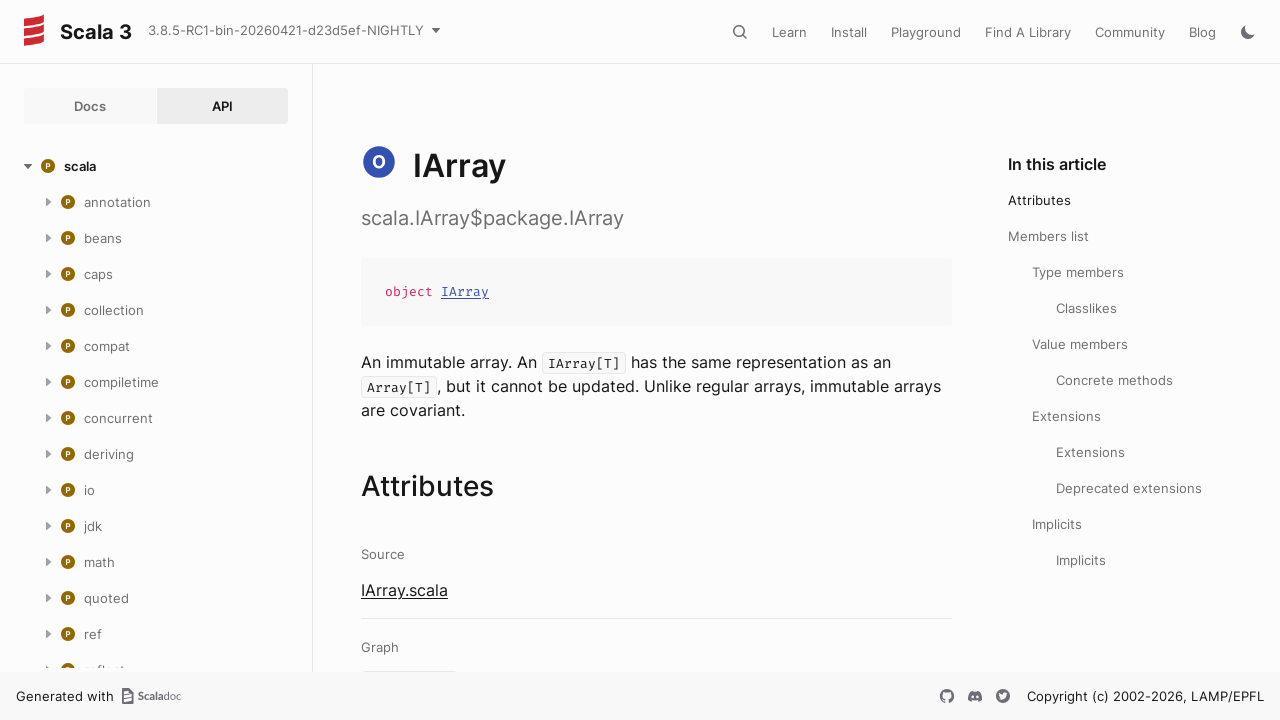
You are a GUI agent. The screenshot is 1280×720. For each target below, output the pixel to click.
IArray (465, 291)
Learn (789, 32)
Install (849, 32)
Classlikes (1086, 308)
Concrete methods (1114, 380)
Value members (1080, 344)
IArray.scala (404, 590)
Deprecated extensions (1129, 488)
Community (1130, 32)
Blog (1202, 32)
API (222, 106)
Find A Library (1028, 32)
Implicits (1057, 524)
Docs (90, 106)
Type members (1078, 272)
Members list (1048, 236)
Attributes (1039, 200)
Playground (926, 32)
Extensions (1066, 416)
